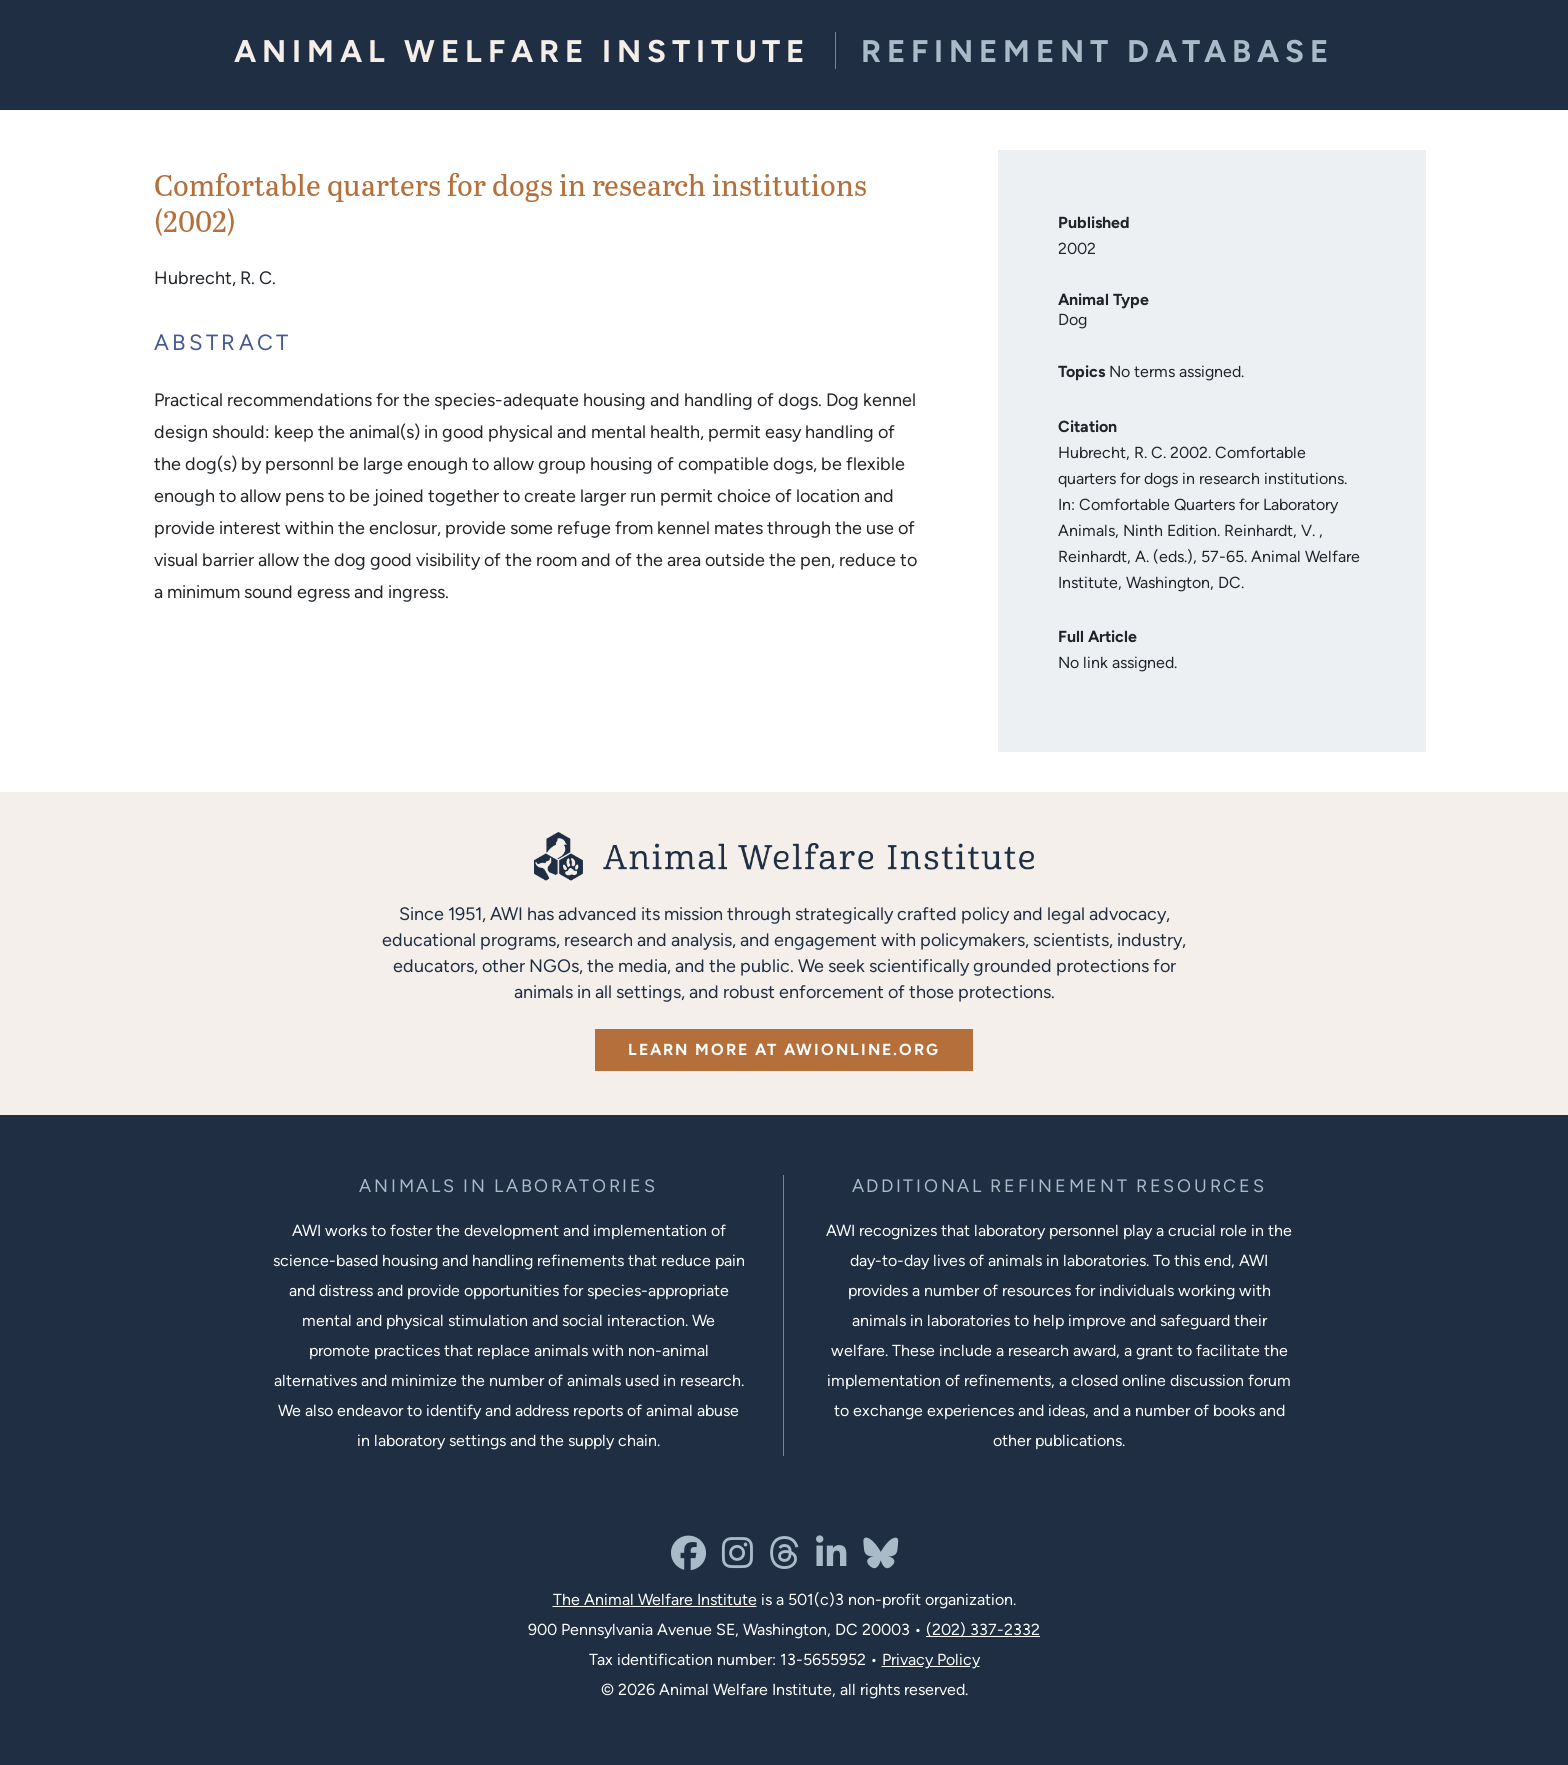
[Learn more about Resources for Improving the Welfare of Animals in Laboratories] (1059, 1186)
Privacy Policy (931, 1659)
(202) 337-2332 (983, 1629)
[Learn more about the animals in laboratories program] (508, 1186)
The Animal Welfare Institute (655, 1599)
